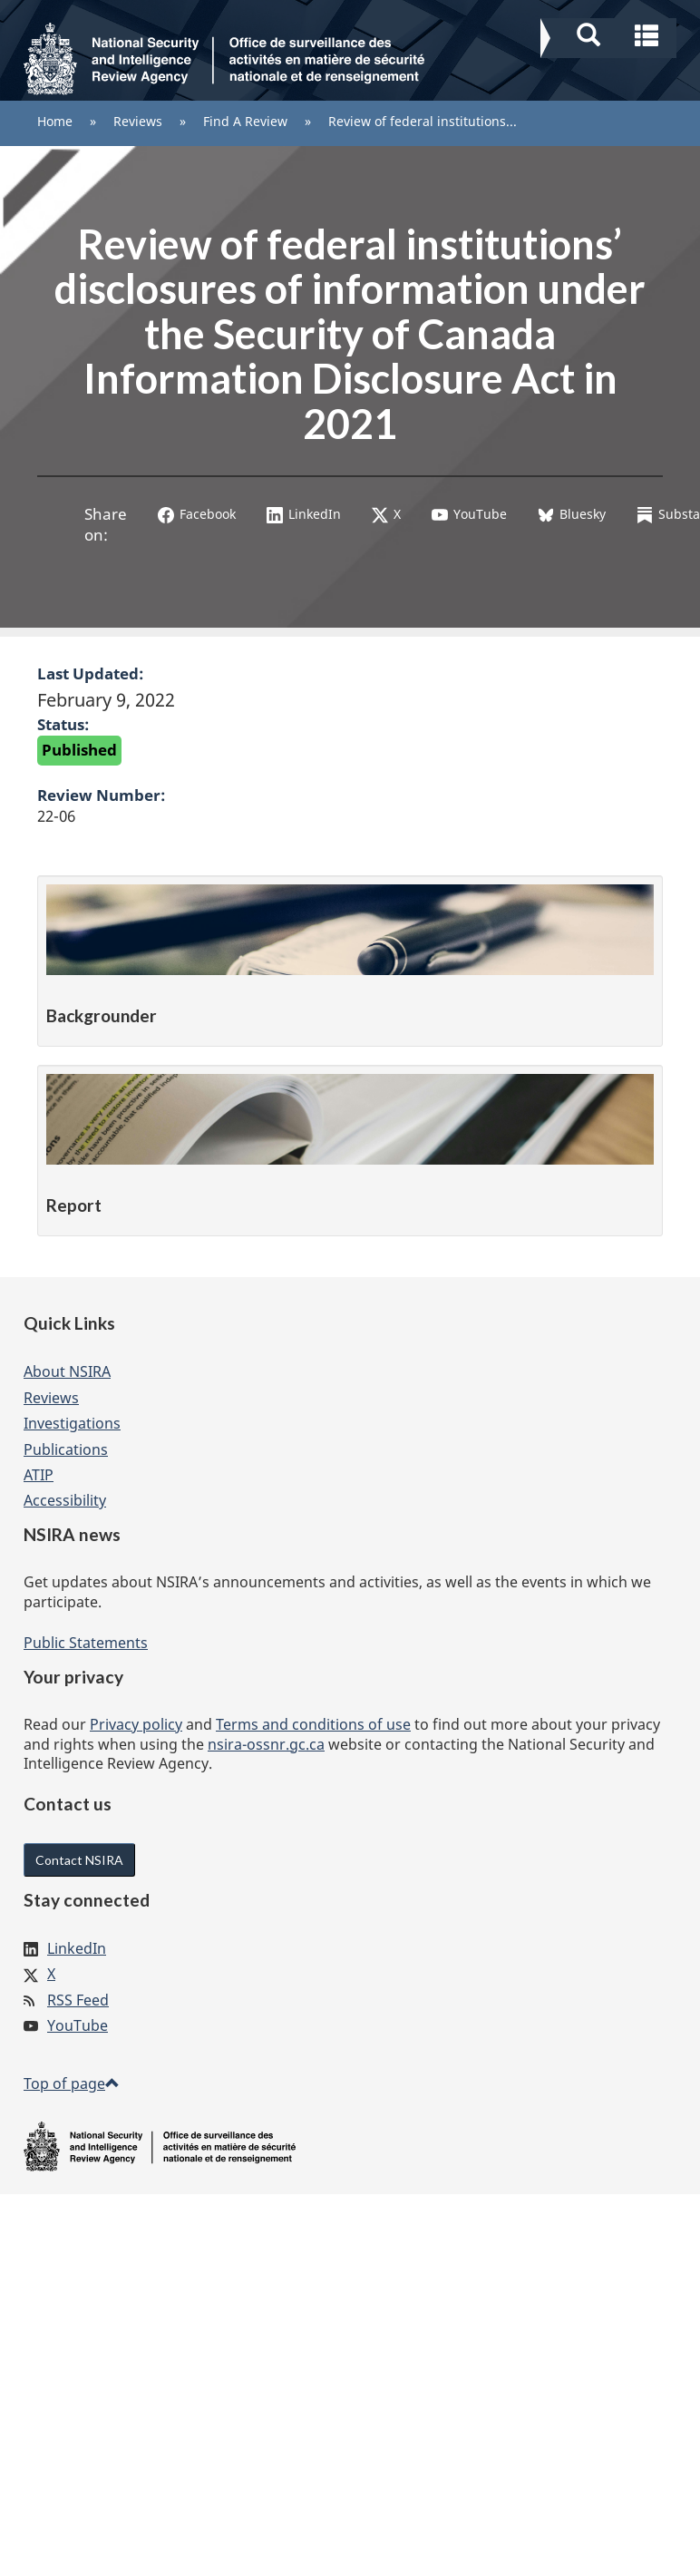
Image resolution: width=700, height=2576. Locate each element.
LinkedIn (304, 513)
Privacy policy (136, 1724)
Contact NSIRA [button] (79, 1860)
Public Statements (86, 1643)
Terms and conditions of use (313, 1724)
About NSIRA (67, 1371)
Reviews (137, 121)
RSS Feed (78, 2000)
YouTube (469, 513)
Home (55, 121)
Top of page (72, 2083)
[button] (610, 32)
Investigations (72, 1423)
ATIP (38, 1475)
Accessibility (65, 1500)
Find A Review (245, 121)
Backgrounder (101, 1015)
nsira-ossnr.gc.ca (266, 1744)
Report (74, 1205)
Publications (66, 1449)
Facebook (197, 513)
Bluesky (572, 513)
